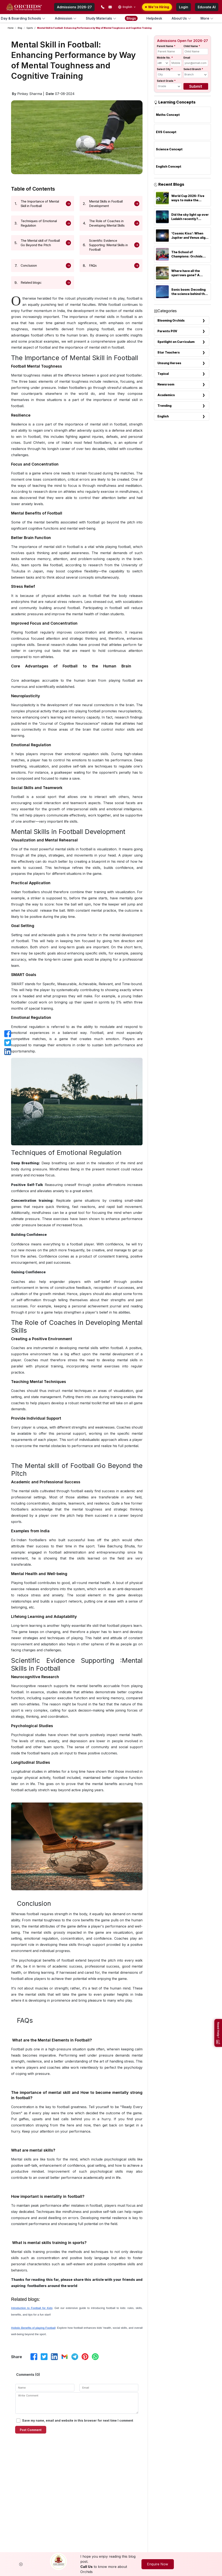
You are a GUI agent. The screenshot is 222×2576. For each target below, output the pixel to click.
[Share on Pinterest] (85, 2356)
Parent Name (166, 46)
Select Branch (193, 69)
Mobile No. (165, 57)
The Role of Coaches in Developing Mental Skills (107, 223)
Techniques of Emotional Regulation (39, 223)
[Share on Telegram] (74, 2356)
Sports (29, 28)
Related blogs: (31, 282)
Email (186, 57)
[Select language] (127, 7)
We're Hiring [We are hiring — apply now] (157, 7)
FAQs (93, 265)
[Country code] (163, 63)
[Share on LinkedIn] (54, 2356)
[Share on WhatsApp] (95, 2356)
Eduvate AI (207, 7)
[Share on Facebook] (33, 2356)
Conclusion (29, 265)
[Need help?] (218, 2033)
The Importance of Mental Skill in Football (40, 203)
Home (10, 28)
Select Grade (166, 80)
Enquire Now (162, 2564)
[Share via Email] (64, 2356)
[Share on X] (44, 2356)
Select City (165, 69)
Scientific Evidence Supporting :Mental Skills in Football (108, 245)
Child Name (191, 46)
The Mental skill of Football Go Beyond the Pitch (40, 243)
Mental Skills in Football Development (106, 203)
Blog (20, 28)
